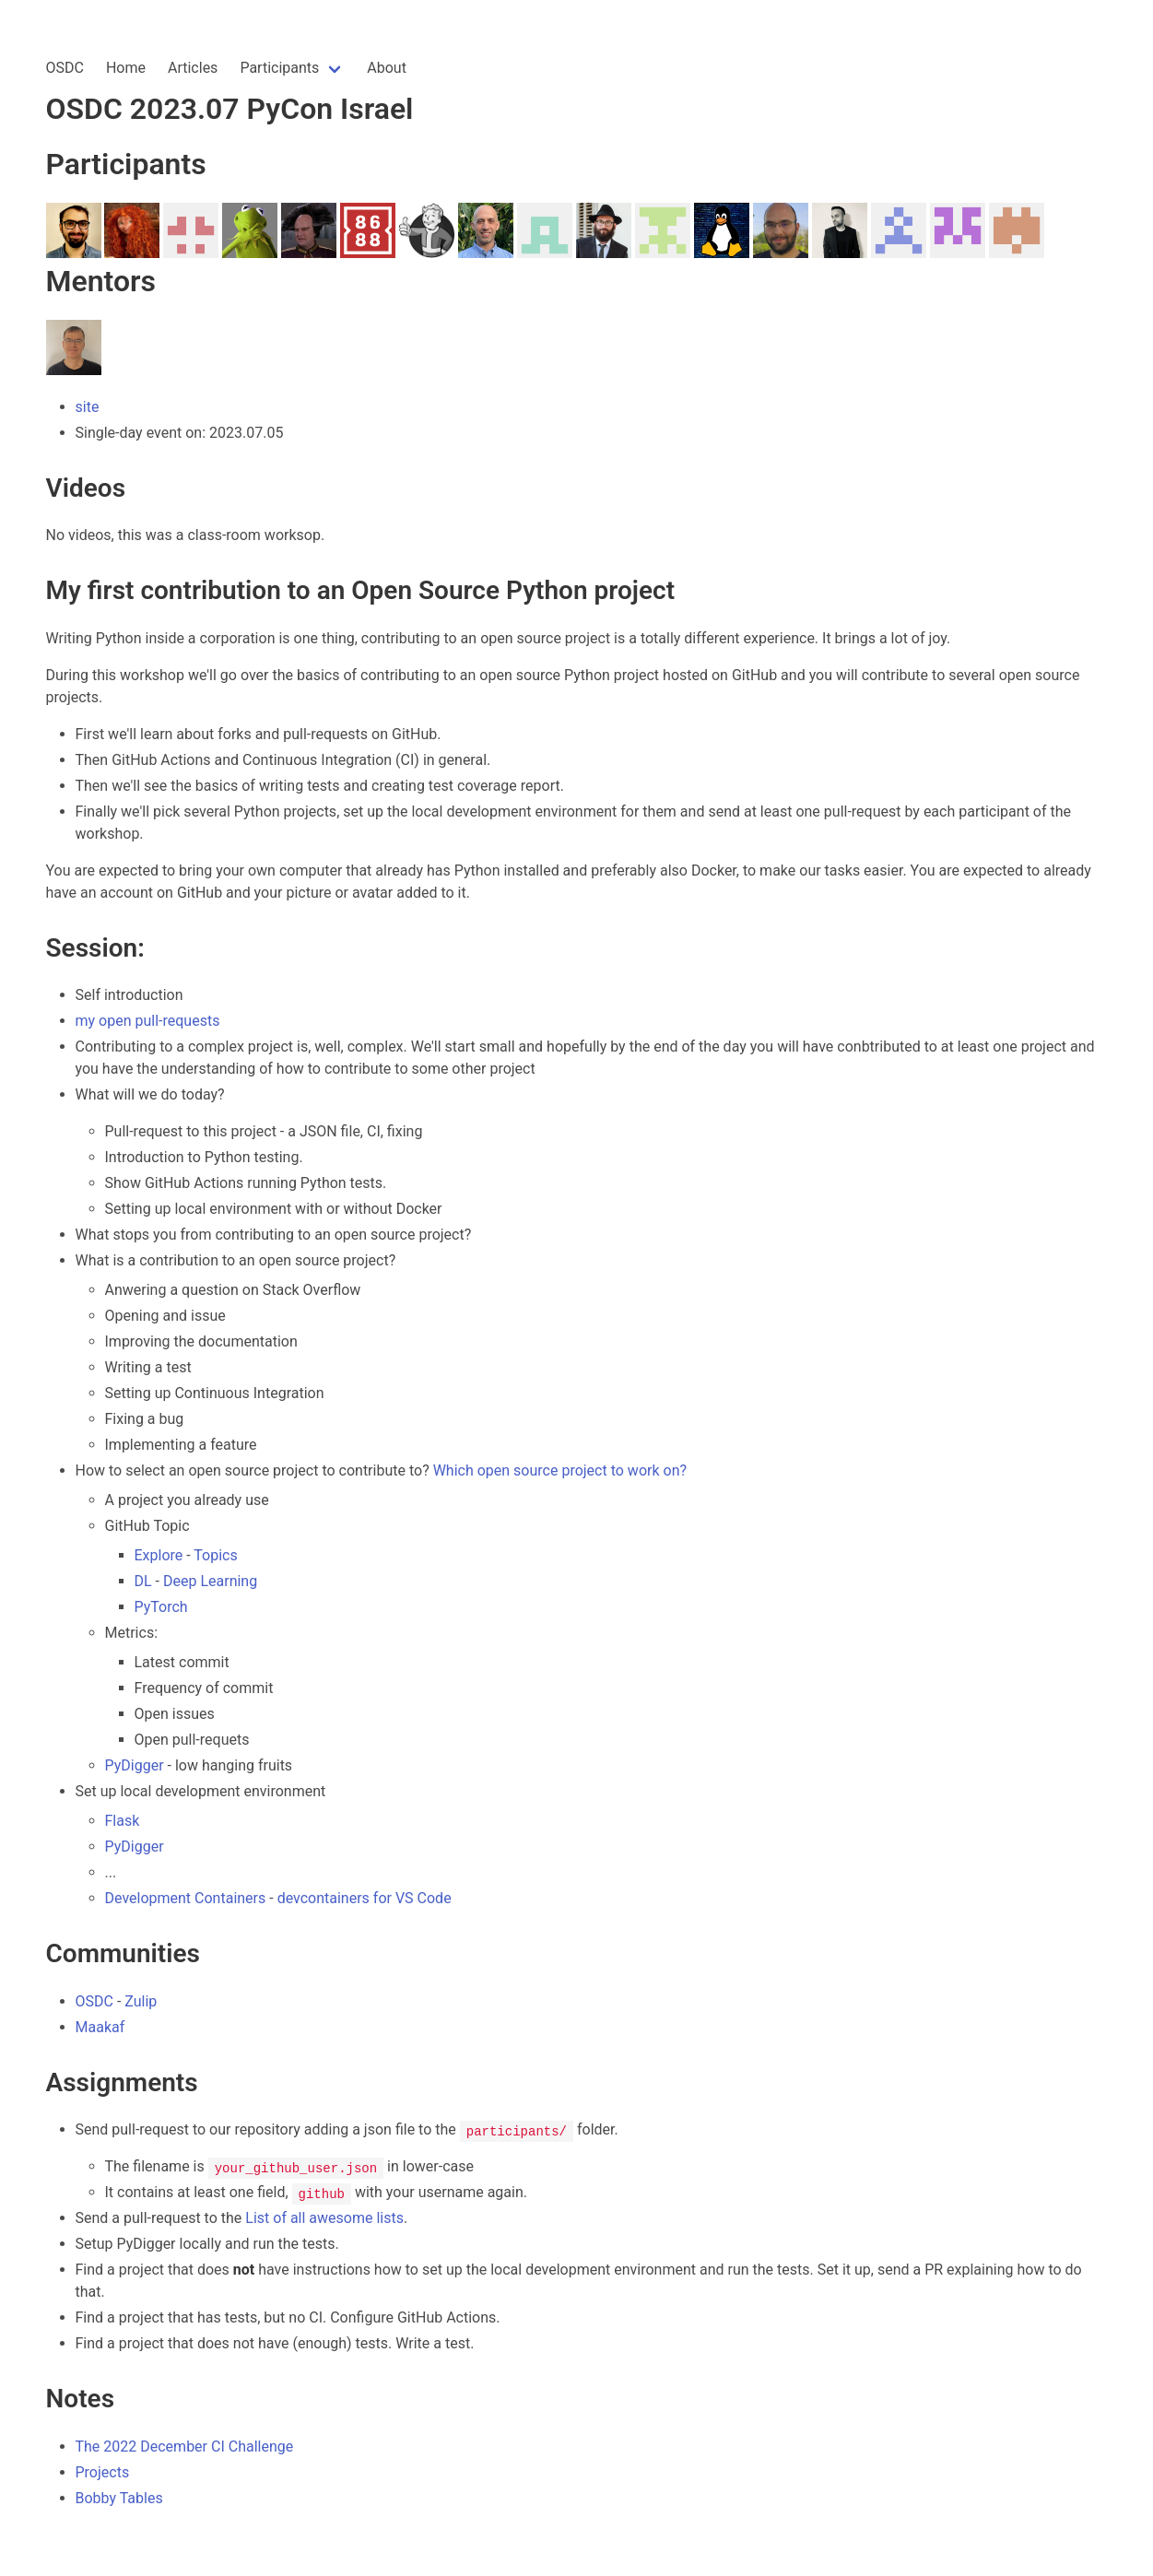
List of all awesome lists (324, 2218)
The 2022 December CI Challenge (185, 2446)
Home (126, 67)
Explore (159, 1555)
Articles (193, 67)
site (88, 407)
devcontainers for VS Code (364, 1898)
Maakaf (100, 2027)
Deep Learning (210, 1581)
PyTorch (161, 1607)
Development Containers (185, 1898)
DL (143, 1581)
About (386, 67)
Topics (215, 1555)
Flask (122, 1820)
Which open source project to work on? (560, 1470)
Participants (279, 67)
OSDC (65, 67)
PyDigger (134, 1765)
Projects (103, 2472)
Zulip (140, 2001)
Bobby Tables (119, 2498)
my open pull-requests (148, 1020)
